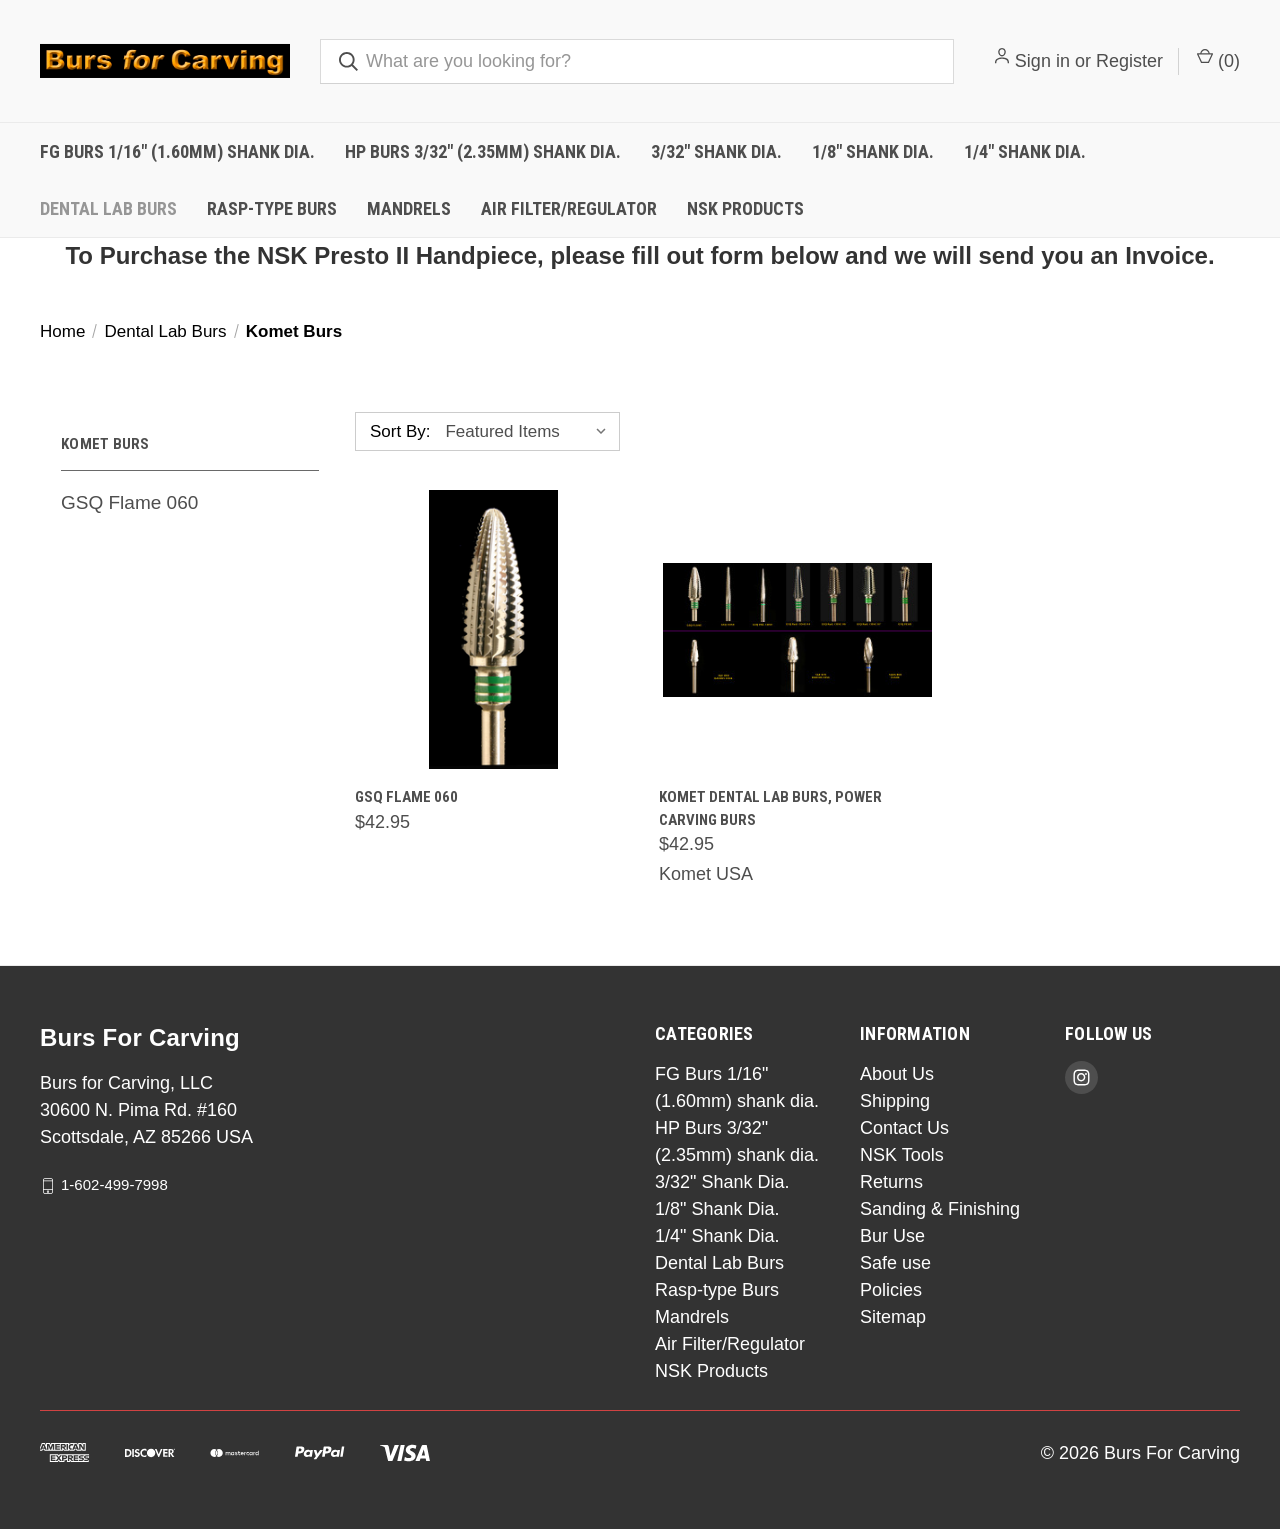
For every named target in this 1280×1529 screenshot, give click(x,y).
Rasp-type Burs (272, 208)
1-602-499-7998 (114, 1184)
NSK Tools (902, 1155)
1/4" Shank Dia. (1025, 151)
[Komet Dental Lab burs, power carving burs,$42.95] (797, 629)
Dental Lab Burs (108, 208)
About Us (897, 1074)
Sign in (1042, 61)
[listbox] (530, 432)
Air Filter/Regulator (569, 208)
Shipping (895, 1101)
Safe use (895, 1263)
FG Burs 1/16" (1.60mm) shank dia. (177, 151)
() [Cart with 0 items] (1218, 59)
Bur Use (892, 1236)
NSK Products (745, 208)
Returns (891, 1182)
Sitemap (893, 1317)
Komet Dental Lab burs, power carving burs (770, 808)
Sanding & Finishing (940, 1209)
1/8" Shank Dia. (873, 151)
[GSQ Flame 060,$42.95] (493, 629)
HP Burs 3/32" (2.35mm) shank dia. (483, 151)
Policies (891, 1290)
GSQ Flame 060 (129, 502)
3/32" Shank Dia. (716, 151)
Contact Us (904, 1128)
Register (1129, 61)
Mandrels (409, 208)
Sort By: (400, 431)
